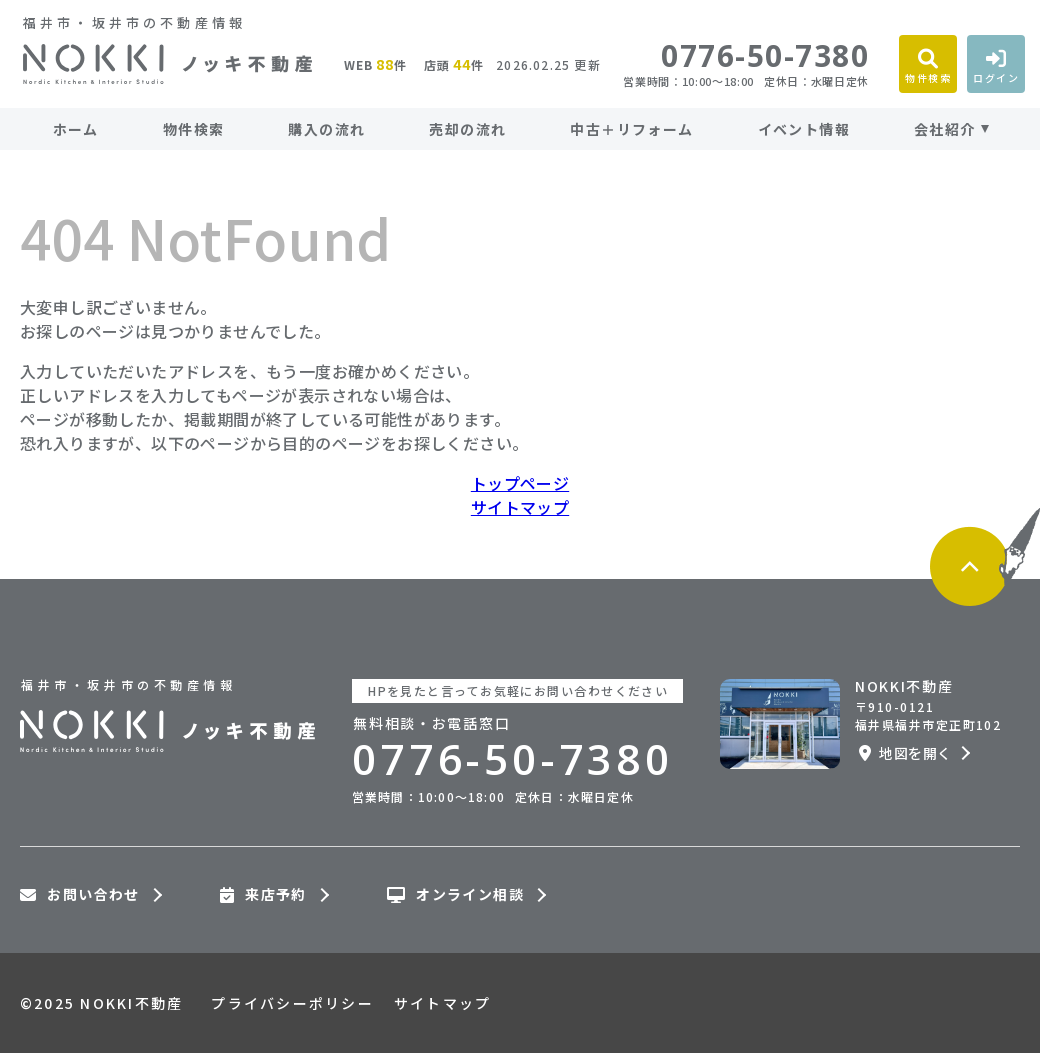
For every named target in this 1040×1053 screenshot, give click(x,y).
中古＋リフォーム (631, 129)
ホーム (76, 129)
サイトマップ (520, 507)
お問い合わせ (80, 895)
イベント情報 (804, 129)
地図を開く (905, 753)
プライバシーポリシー (292, 1003)
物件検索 (194, 129)
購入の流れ (326, 129)
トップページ (520, 483)
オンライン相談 (455, 895)
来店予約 (263, 895)
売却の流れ (467, 129)
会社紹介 (945, 129)
